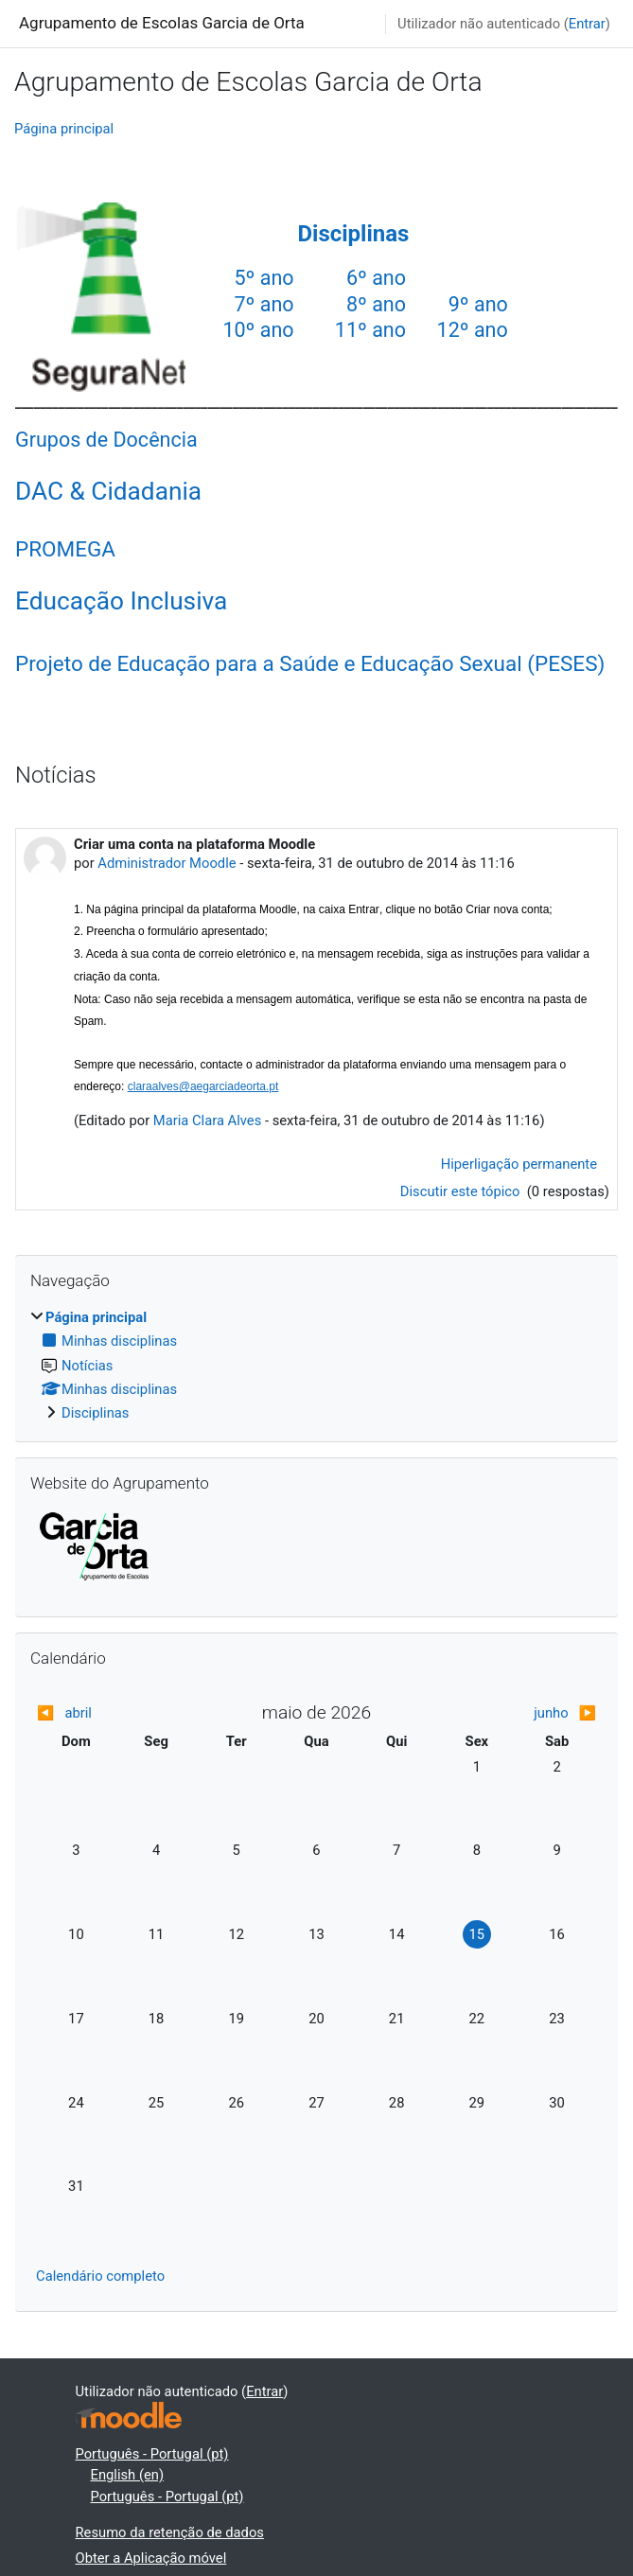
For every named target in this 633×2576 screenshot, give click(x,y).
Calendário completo (100, 2276)
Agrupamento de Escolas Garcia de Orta (162, 22)
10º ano (257, 330)
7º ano (263, 304)
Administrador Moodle (166, 863)
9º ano (478, 304)
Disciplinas (353, 234)
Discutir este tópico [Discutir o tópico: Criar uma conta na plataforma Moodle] (461, 1191)
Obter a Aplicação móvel (151, 2558)
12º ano (472, 330)
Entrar (587, 23)
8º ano (376, 304)
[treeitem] (316, 1365)
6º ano (376, 278)
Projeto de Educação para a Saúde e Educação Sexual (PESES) (310, 663)
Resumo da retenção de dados (170, 2532)
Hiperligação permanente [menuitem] (519, 1164)
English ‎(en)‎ (128, 2474)
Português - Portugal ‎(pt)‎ (152, 2453)
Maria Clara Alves (207, 1120)
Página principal (64, 128)
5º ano (263, 278)
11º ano (370, 330)
